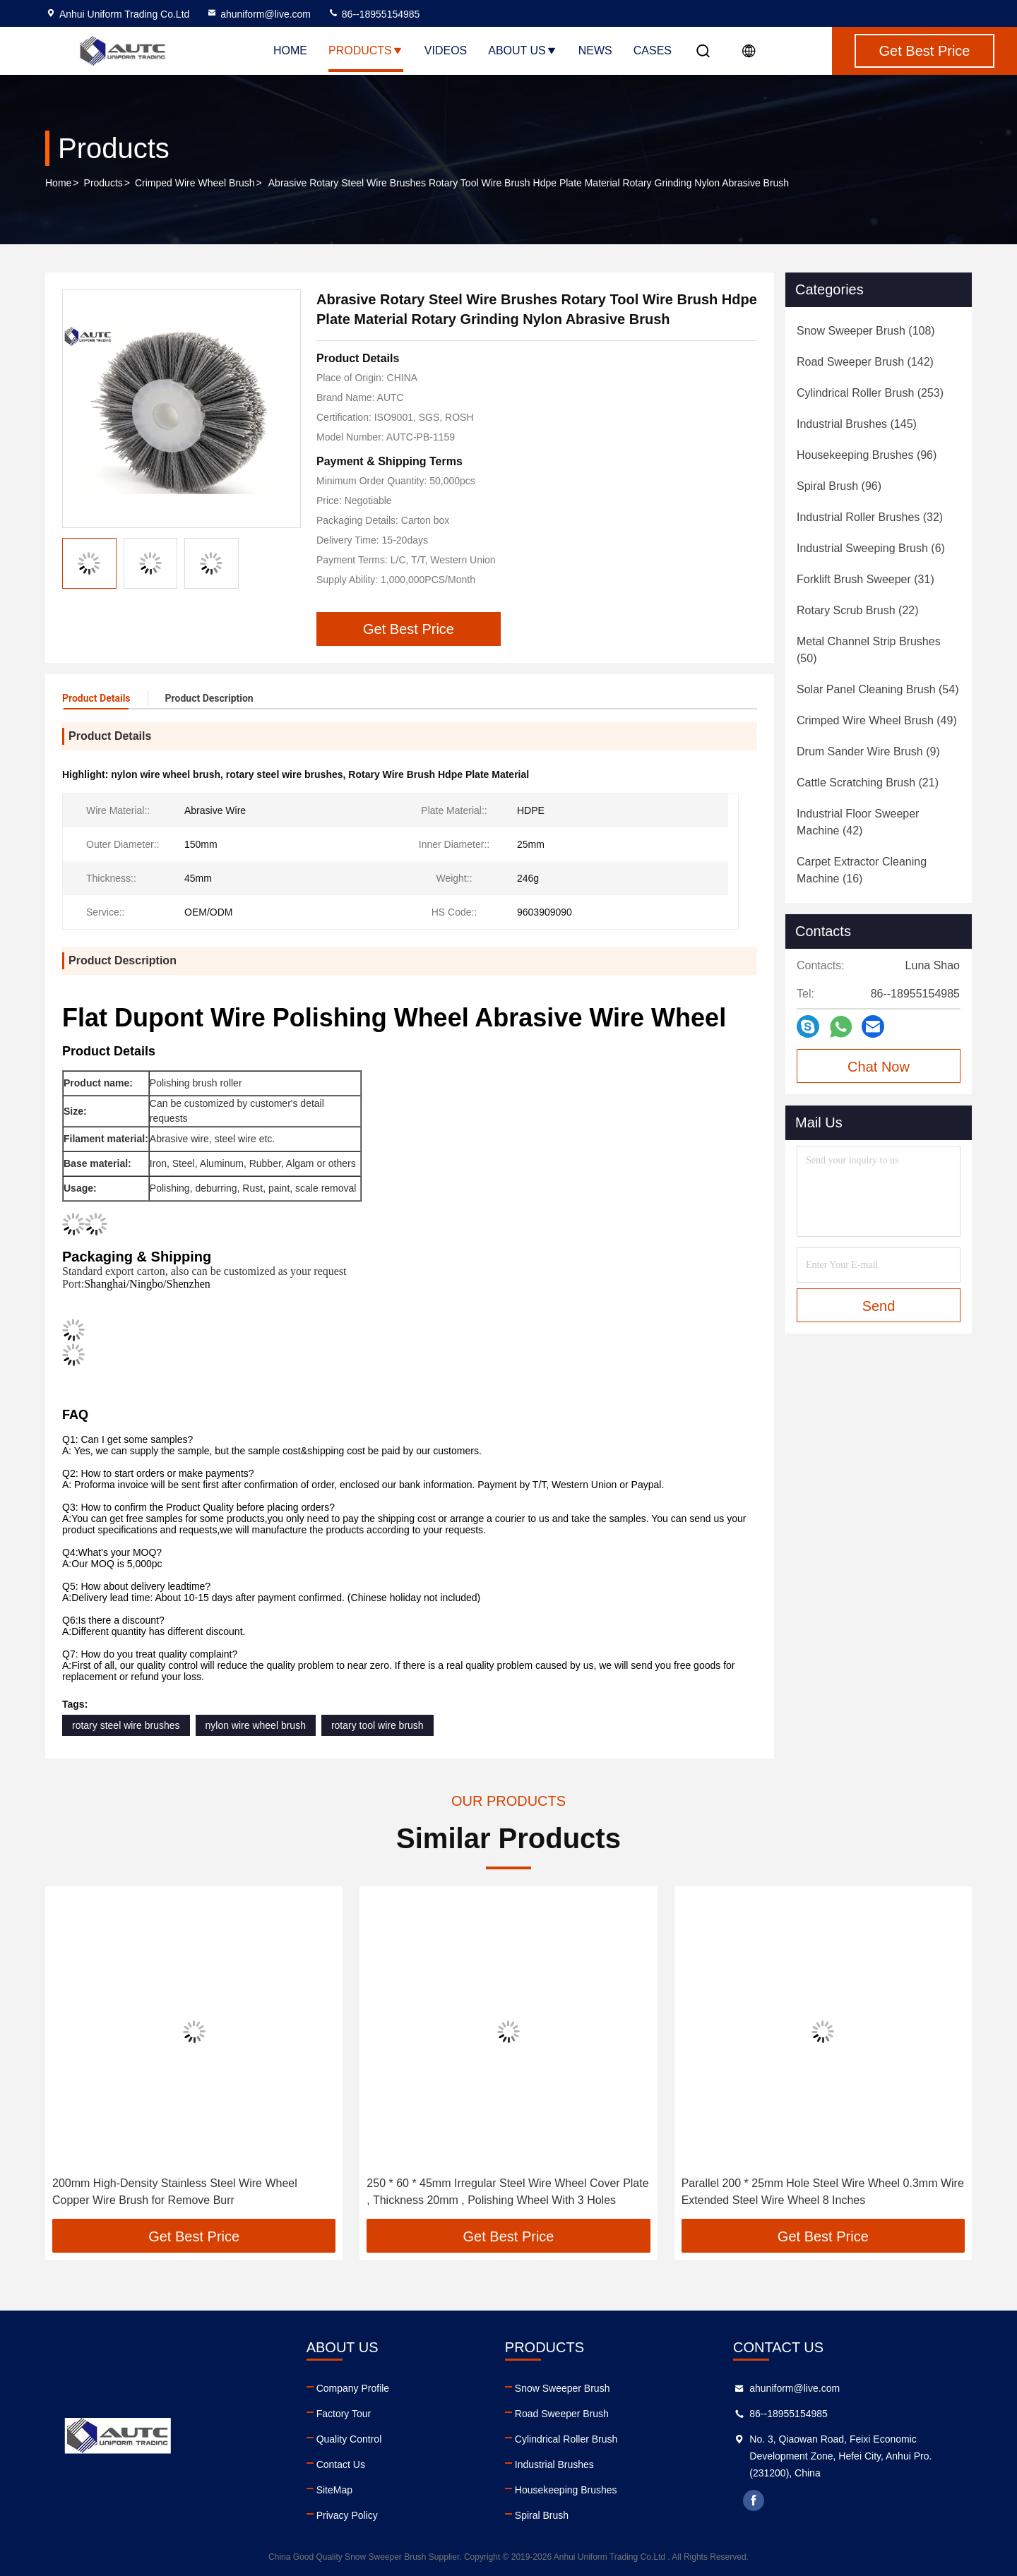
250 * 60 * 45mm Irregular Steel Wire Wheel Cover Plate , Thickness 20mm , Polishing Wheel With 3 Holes (507, 2191)
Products (365, 50)
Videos (445, 50)
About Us (522, 50)
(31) (865, 579)
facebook (753, 2500)
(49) (877, 720)
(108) (866, 331)
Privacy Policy (347, 2515)
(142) (865, 362)
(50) (869, 649)
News (595, 50)
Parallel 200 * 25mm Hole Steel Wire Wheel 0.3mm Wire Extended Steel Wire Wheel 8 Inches (823, 2191)
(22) (858, 610)
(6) (871, 548)
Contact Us (340, 2464)
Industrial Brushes (554, 2464)
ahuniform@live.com (258, 14)
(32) (870, 517)
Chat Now (879, 1066)
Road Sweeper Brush (562, 2413)
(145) (857, 424)
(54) (877, 689)
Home (290, 50)
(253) (870, 393)
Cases (653, 50)
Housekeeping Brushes (566, 2490)
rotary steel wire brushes (126, 1725)
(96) (866, 455)
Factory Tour (343, 2413)
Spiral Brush (542, 2515)
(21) (868, 783)
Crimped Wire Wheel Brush (195, 182)
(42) (858, 822)
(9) (868, 751)
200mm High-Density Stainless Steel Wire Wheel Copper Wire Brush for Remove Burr (174, 2191)
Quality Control (349, 2439)
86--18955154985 (374, 14)
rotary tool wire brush (377, 1725)
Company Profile (353, 2388)
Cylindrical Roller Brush (566, 2439)
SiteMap (334, 2490)
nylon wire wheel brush (256, 1725)
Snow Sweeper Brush (562, 2388)
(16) (862, 870)
